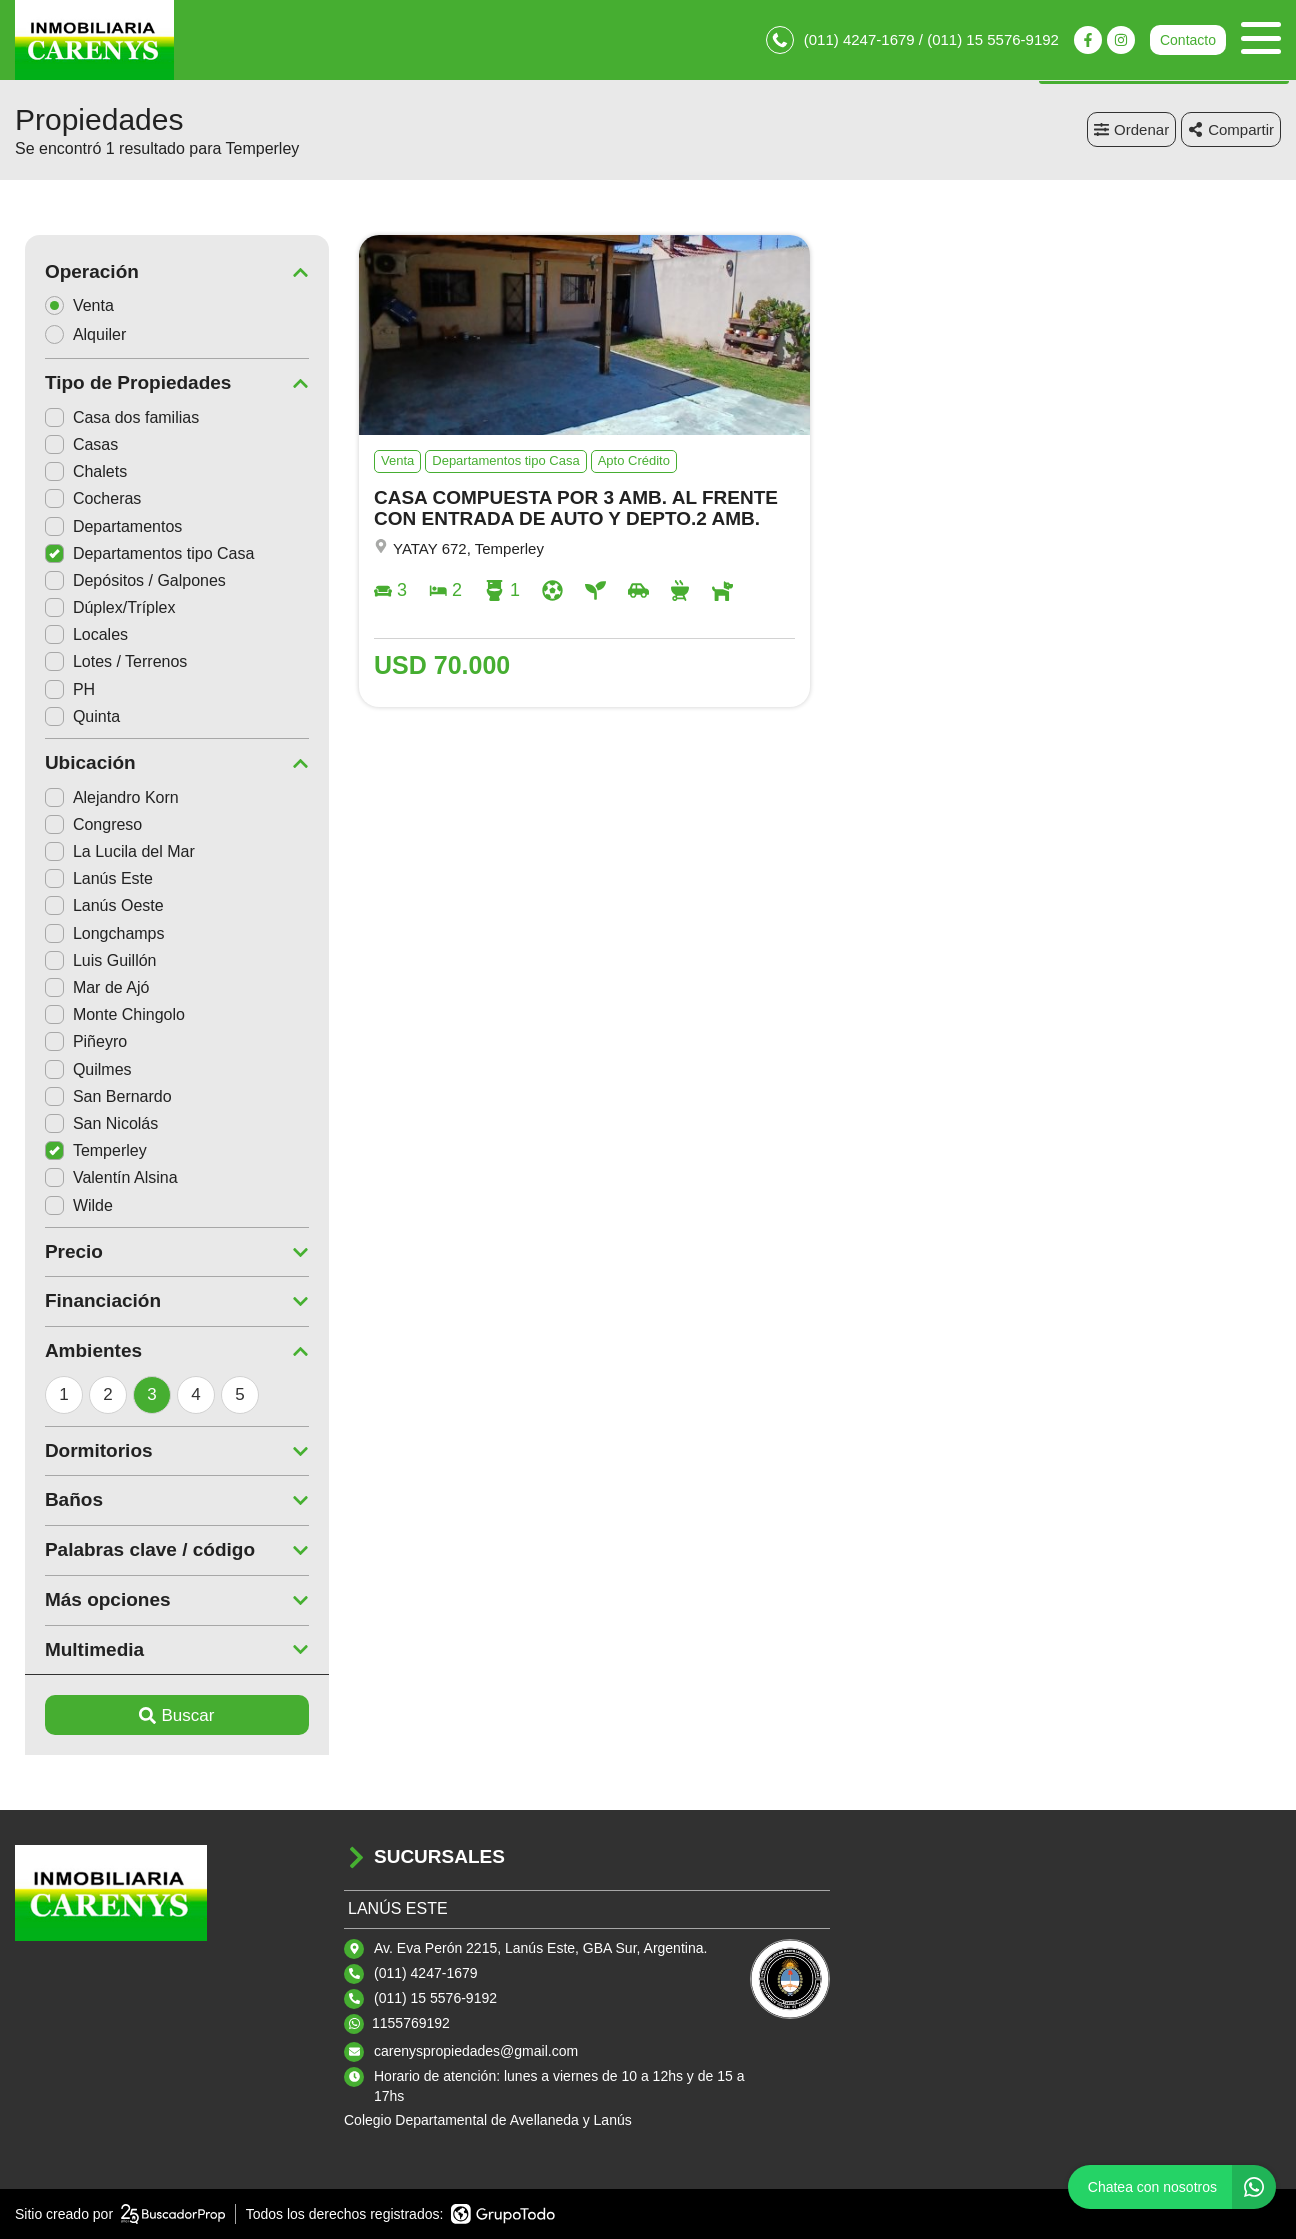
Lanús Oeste (94, 905)
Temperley (86, 1150)
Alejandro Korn (102, 797)
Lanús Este (89, 878)
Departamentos (103, 526)
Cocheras (83, 498)
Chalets (76, 471)
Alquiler (82, 334)
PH (60, 689)
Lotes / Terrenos (106, 661)
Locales (76, 634)
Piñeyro (76, 1041)
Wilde (69, 1205)
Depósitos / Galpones (125, 580)
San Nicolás (91, 1123)
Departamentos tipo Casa (139, 553)
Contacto (1188, 40)
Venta (76, 305)
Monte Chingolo (105, 1014)
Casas (71, 444)
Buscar (167, 1715)
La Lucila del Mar (110, 851)
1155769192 (411, 2023)
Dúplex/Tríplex (100, 607)
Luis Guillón (91, 960)
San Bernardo (98, 1096)
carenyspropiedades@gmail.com (476, 2051)
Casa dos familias (112, 417)
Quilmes (78, 1069)
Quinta (72, 716)
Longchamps (95, 933)
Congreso (83, 824)
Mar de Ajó (87, 987)
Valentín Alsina (101, 1177)
